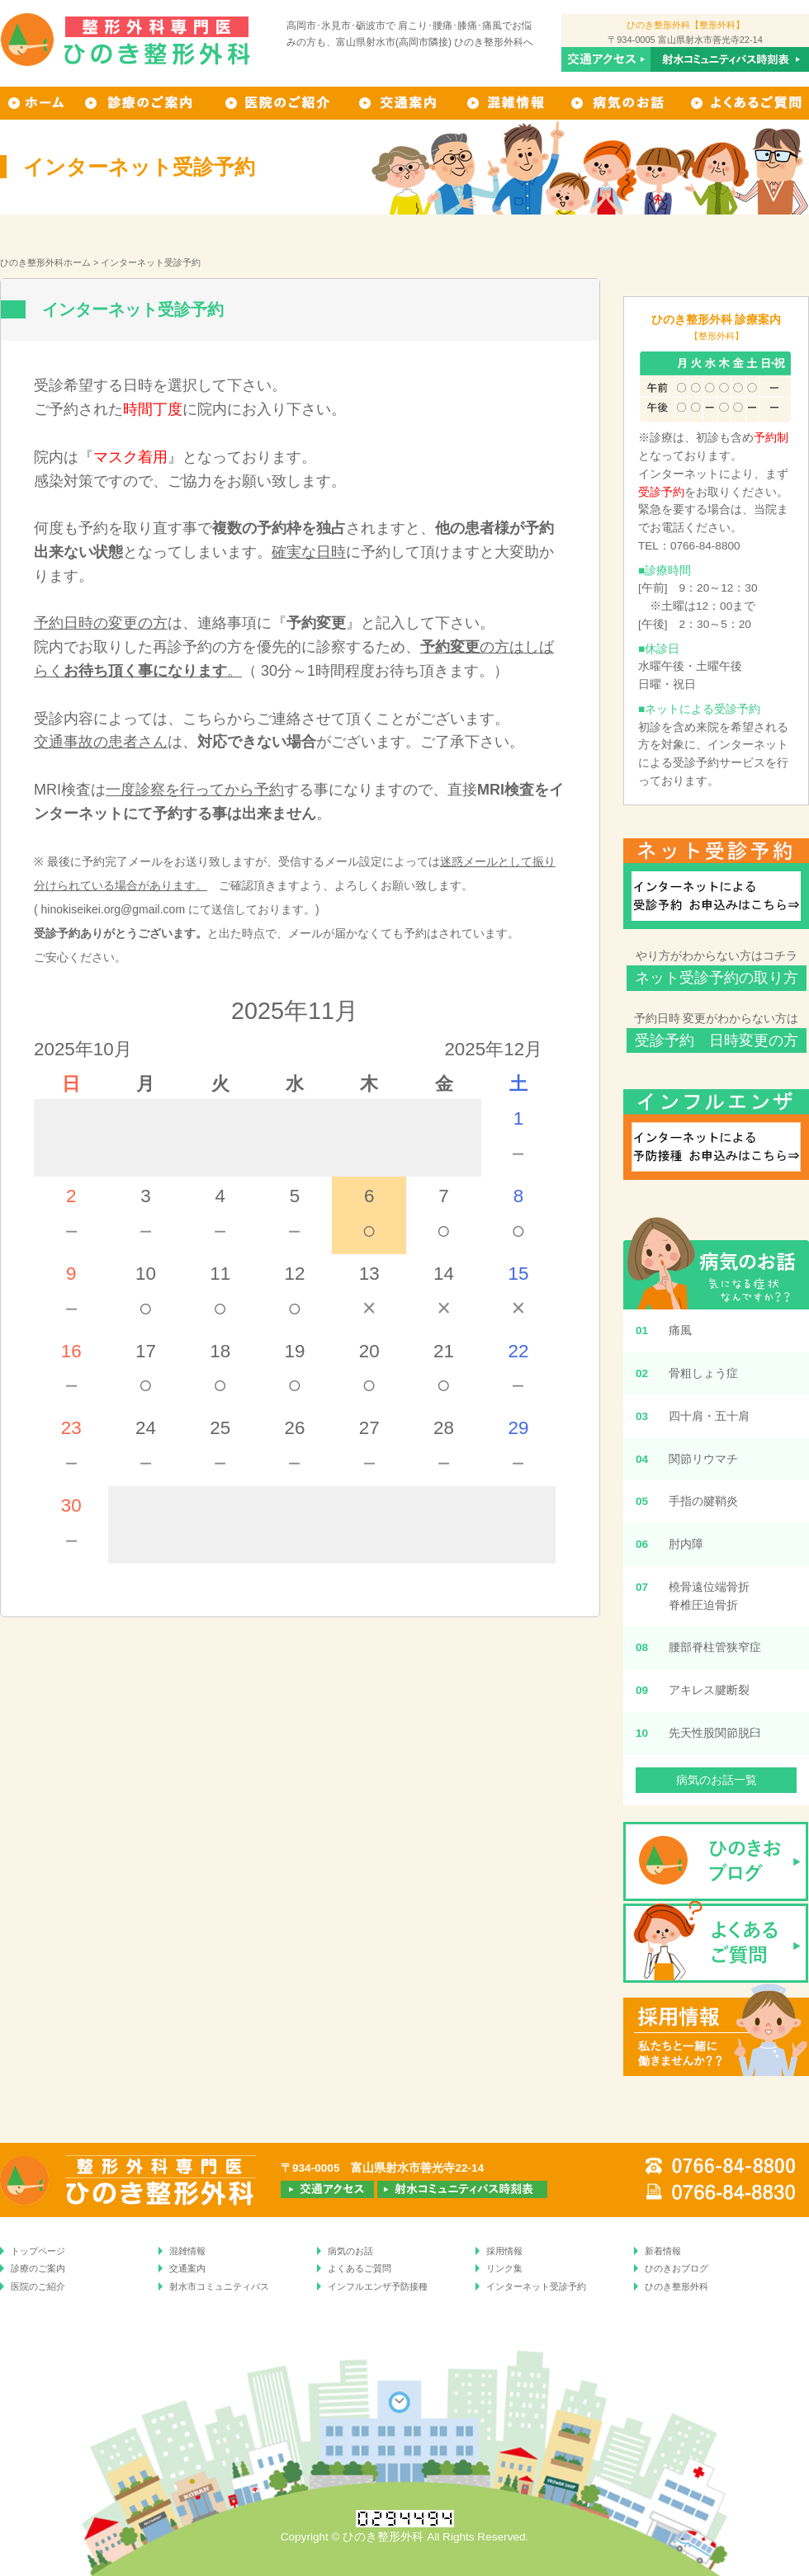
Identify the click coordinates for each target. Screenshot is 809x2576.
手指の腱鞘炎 (703, 1501)
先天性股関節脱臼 (715, 1733)
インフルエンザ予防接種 (378, 2286)
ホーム (36, 103)
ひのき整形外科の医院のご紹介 (278, 103)
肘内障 (686, 1544)
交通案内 (399, 103)
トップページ (38, 2251)
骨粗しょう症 (703, 1373)
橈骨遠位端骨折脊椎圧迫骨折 (709, 1596)
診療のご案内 (38, 2268)
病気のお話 (620, 103)
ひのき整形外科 (676, 2286)
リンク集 (504, 2268)
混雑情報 (507, 103)
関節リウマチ (703, 1459)
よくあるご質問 (745, 103)
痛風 (680, 1330)
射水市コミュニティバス (219, 2286)
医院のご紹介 (38, 2286)
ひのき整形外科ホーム (45, 262)
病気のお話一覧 (716, 1780)
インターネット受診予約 (536, 2286)
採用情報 (504, 2251)
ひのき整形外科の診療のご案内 (142, 103)
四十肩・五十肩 (709, 1416)
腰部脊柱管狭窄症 (715, 1647)
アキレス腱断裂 (709, 1690)
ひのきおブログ (676, 2268)
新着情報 (663, 2251)
